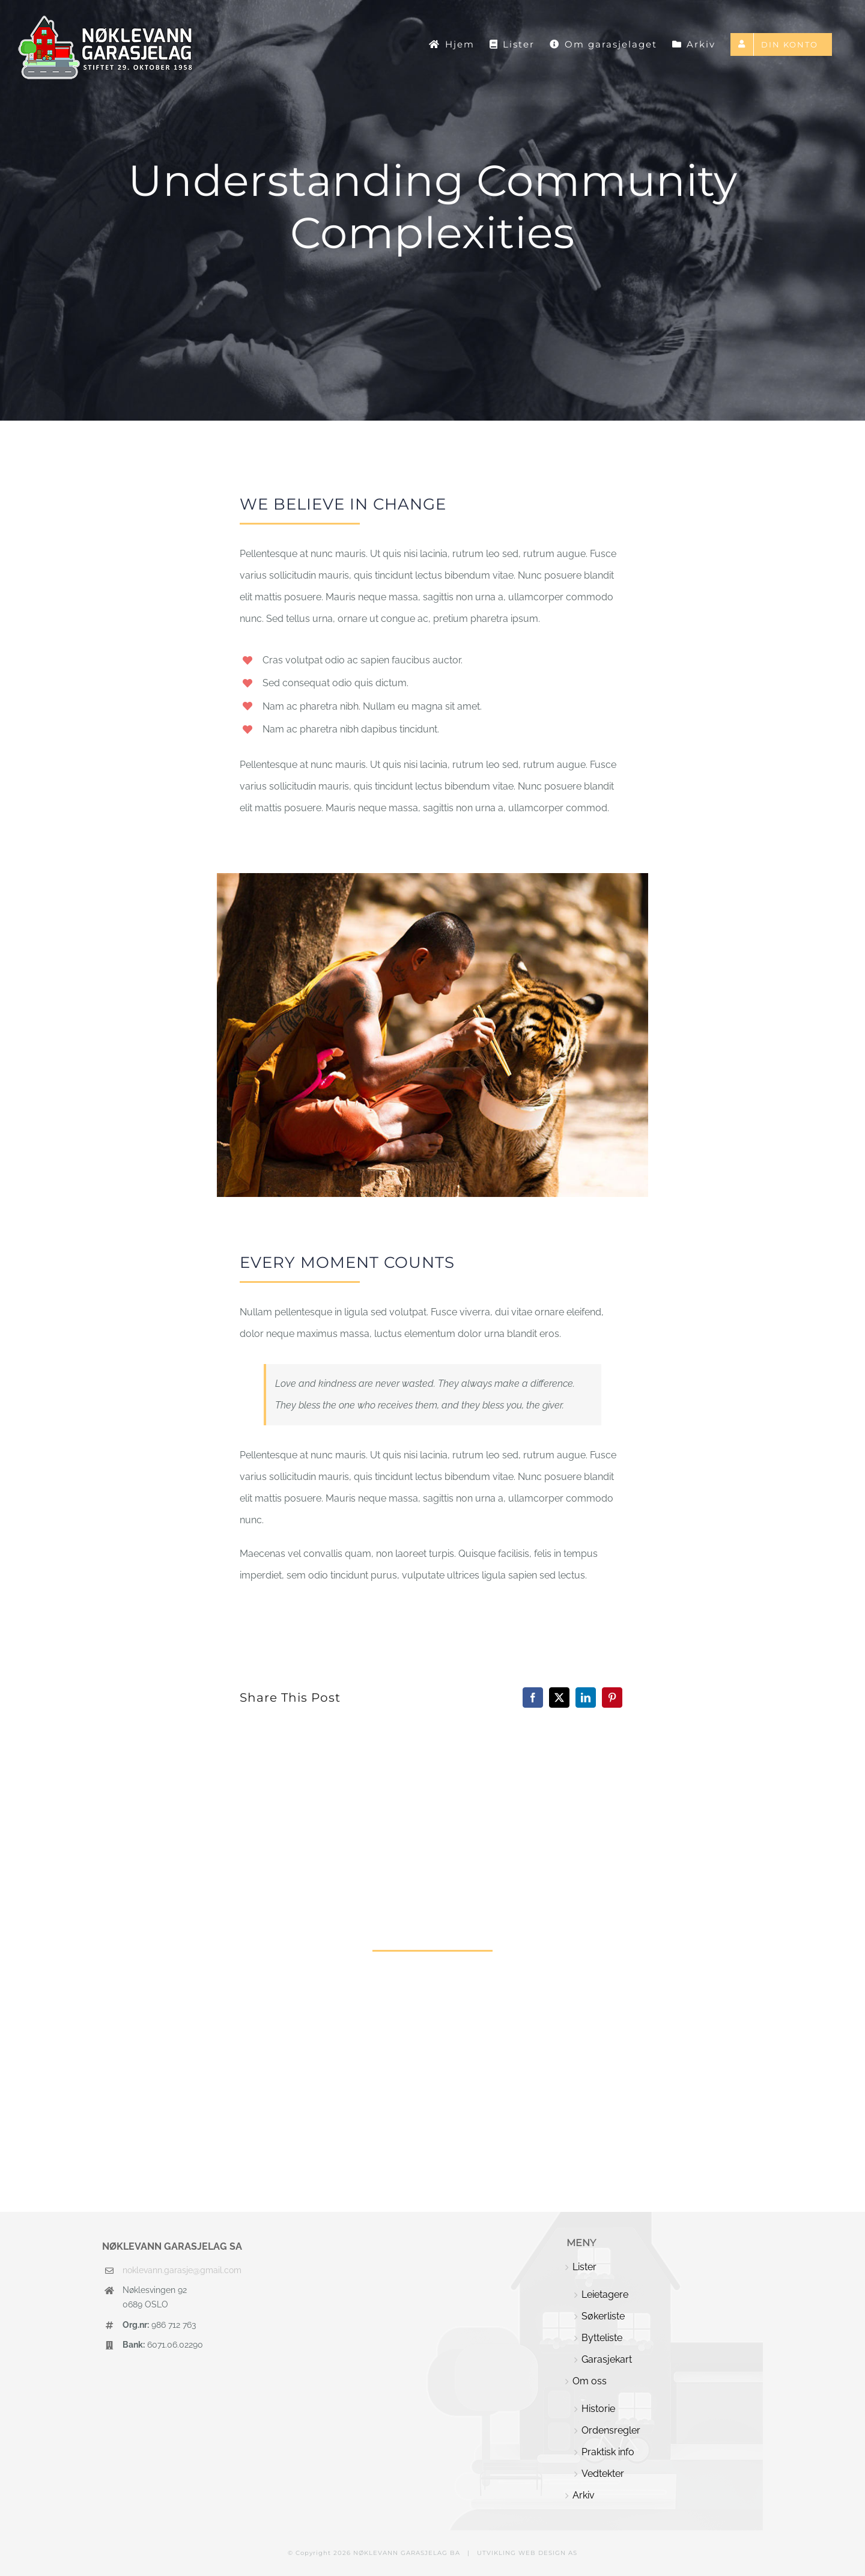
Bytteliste (601, 2337)
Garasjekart (606, 2359)
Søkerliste (603, 2316)
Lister (584, 2267)
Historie (598, 2408)
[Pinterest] (612, 1697)
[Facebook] (533, 1697)
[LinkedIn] (585, 1697)
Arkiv (583, 2495)
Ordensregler (610, 2430)
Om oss (589, 2381)
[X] (559, 1697)
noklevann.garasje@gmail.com (182, 2270)
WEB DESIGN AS (547, 2553)
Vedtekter (602, 2473)
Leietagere (604, 2294)
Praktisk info (607, 2452)
